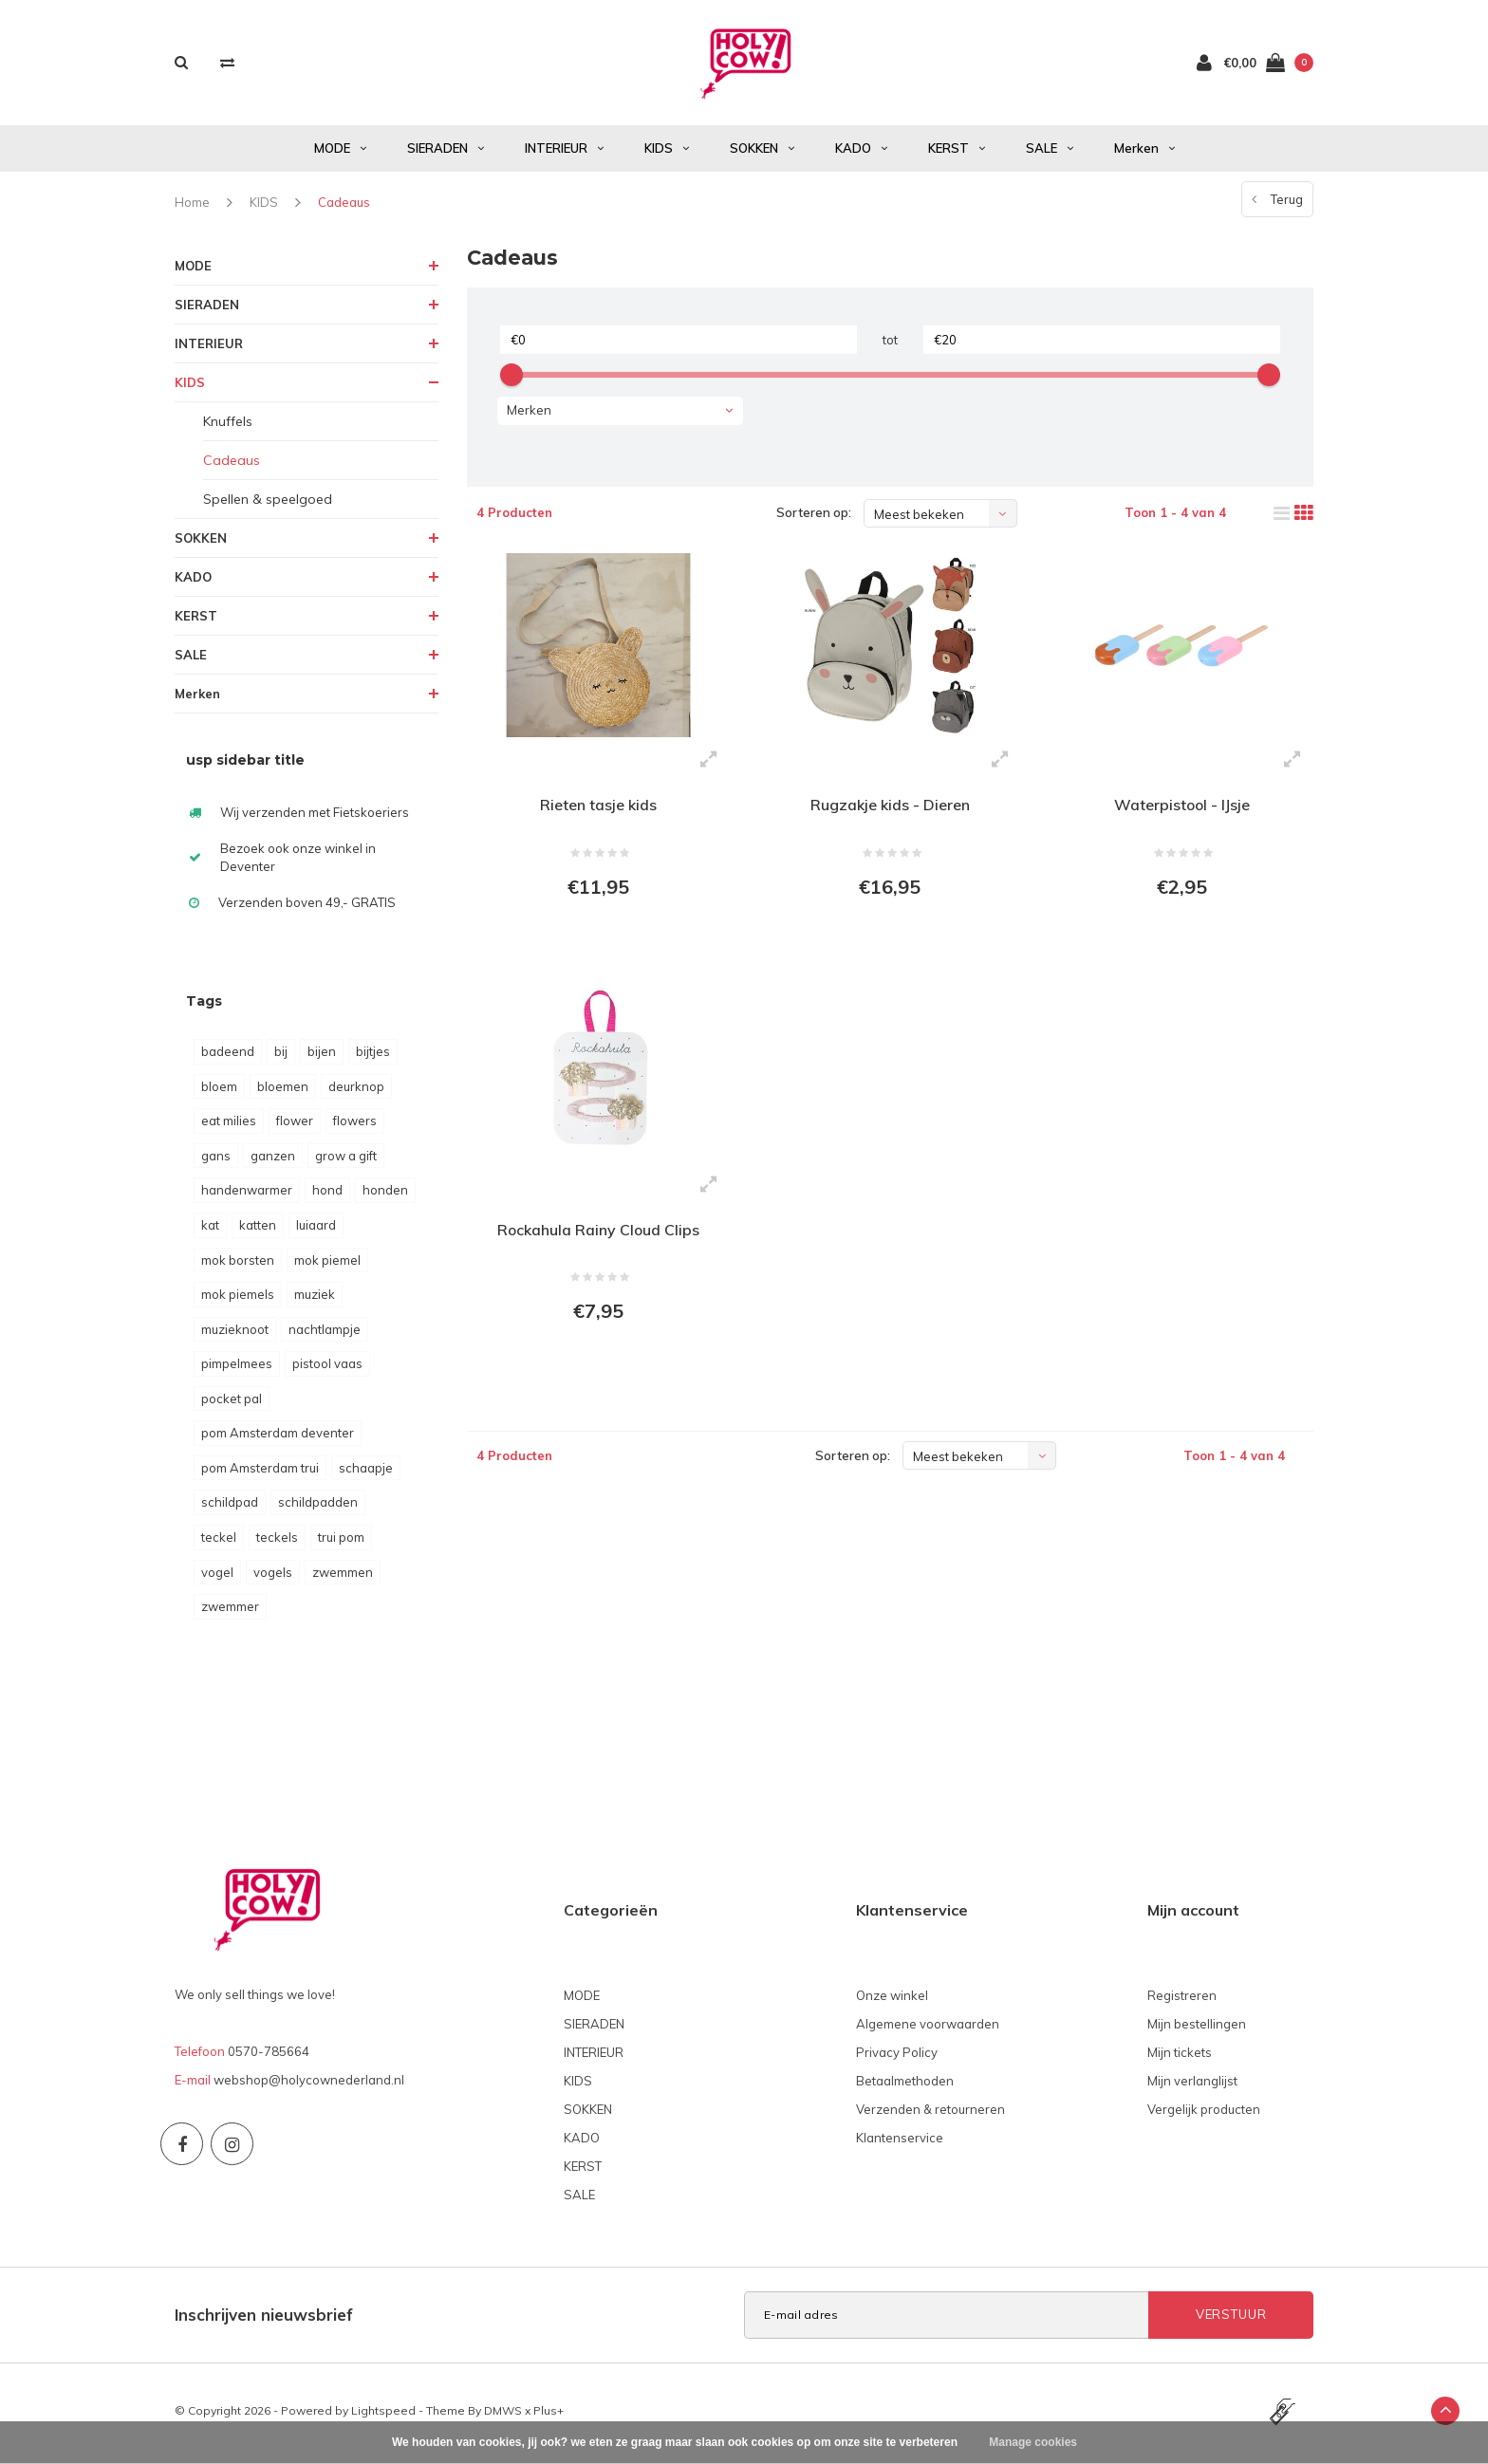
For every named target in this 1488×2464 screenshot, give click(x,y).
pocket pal (231, 1403)
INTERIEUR (564, 152)
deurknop (356, 1091)
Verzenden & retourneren (930, 2113)
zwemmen (342, 1576)
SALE (1049, 152)
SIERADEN (445, 152)
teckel (218, 1541)
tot (890, 344)
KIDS (666, 152)
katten (257, 1229)
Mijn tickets (1179, 2057)
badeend (227, 1056)
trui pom (341, 1541)
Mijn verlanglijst (1192, 2085)
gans (216, 1160)
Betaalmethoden (905, 2085)
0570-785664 (268, 2056)
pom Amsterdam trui (260, 1472)
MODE (340, 152)
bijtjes (373, 1056)
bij (281, 1056)
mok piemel (327, 1264)
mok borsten (237, 1264)
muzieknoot (235, 1334)
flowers (355, 1125)
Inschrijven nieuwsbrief (264, 2319)
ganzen (273, 1160)
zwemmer (230, 1611)
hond (327, 1194)
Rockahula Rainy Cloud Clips (598, 1236)
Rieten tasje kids (598, 809)
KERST (956, 152)
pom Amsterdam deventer (277, 1437)
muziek (314, 1298)
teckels (277, 1541)
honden (385, 1194)
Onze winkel (892, 2000)
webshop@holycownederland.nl (309, 2084)
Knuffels (227, 426)
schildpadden (318, 1506)
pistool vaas (327, 1368)
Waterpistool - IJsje (1182, 809)
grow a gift (346, 1160)
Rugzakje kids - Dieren (890, 809)
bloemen (282, 1091)
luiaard (316, 1229)
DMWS (503, 2415)
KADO (861, 152)
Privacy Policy (897, 2057)
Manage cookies (1033, 2442)
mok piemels (237, 1298)
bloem (219, 1091)
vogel (217, 1576)
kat (210, 1229)
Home (192, 206)
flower (294, 1125)
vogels (272, 1576)
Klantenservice (899, 2142)
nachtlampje (324, 1334)
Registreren (1182, 2000)
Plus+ (548, 2415)
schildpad (229, 1506)
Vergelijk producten (1203, 2113)
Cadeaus (344, 206)
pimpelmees (236, 1368)
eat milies (228, 1125)
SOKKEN (762, 152)
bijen (321, 1056)
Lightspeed (383, 2415)
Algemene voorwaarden (927, 2028)
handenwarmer (246, 1194)
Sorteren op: (813, 517)
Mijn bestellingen (1196, 2028)
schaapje (366, 1472)
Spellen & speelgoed (267, 503)
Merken (1144, 152)
